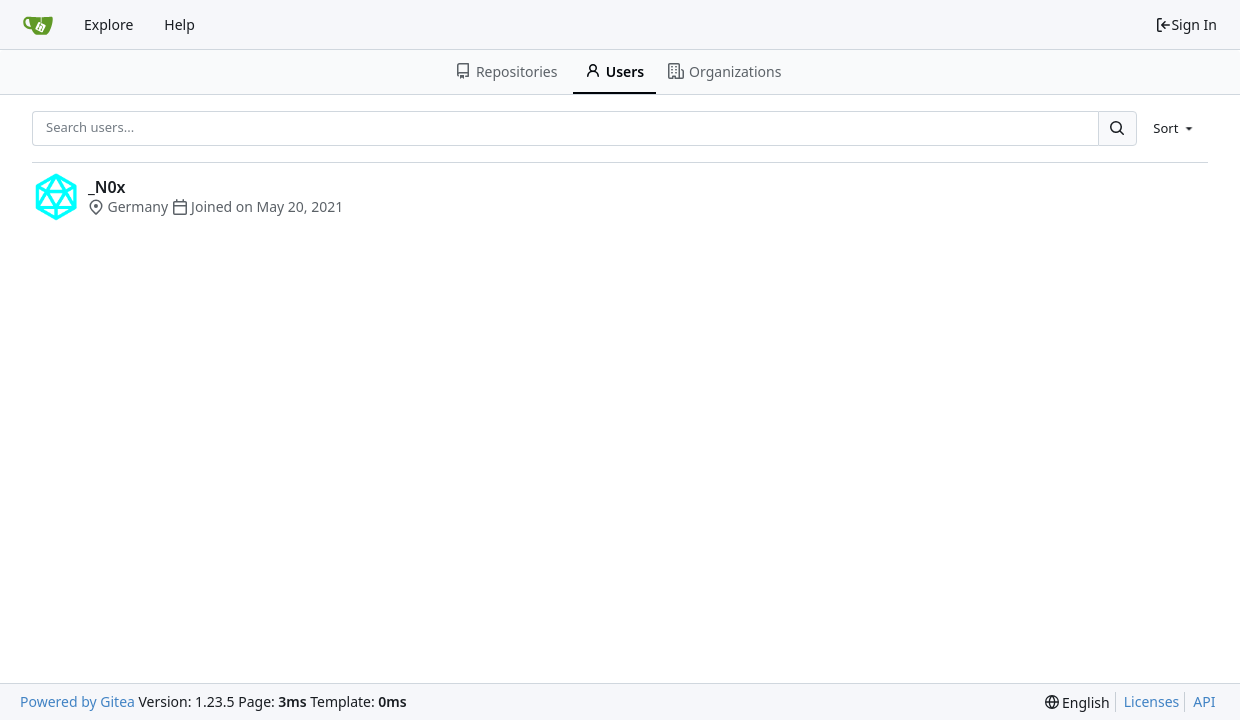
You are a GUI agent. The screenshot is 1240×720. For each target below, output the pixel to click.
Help (179, 24)
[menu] (1174, 128)
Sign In (1186, 24)
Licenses (1152, 701)
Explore (108, 24)
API (1204, 701)
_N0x (107, 187)
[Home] (38, 25)
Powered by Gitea (77, 701)
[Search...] (1117, 128)
